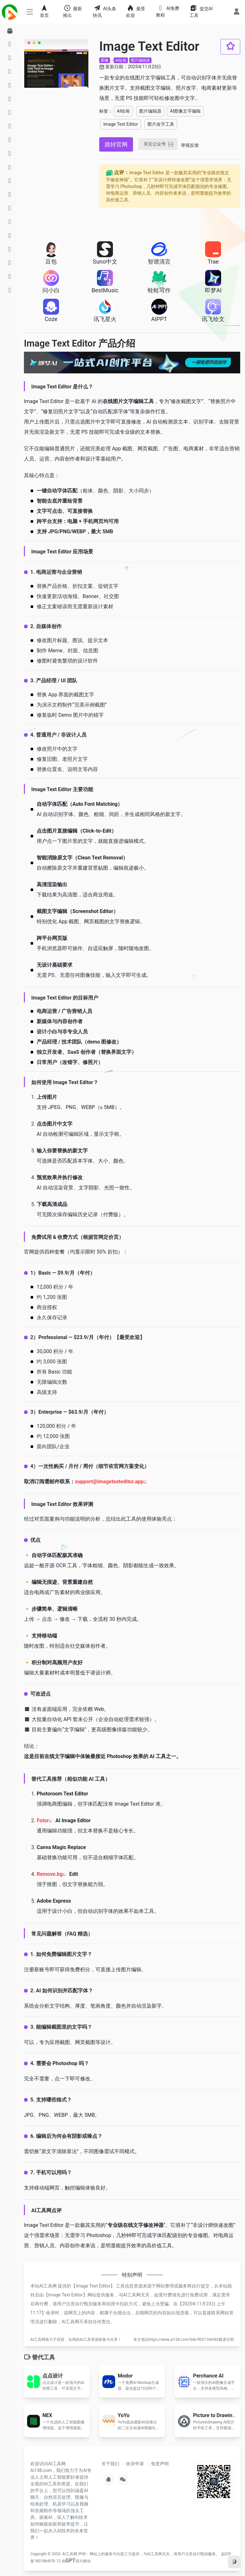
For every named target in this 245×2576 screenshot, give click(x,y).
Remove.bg (50, 1874)
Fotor (43, 1820)
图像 (104, 60)
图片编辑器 (140, 60)
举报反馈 (190, 145)
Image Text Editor (120, 124)
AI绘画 (120, 60)
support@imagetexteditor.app (109, 1482)
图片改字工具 (160, 124)
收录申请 (135, 2463)
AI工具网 (69, 2554)
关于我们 (110, 2463)
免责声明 (160, 2463)
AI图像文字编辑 (185, 111)
